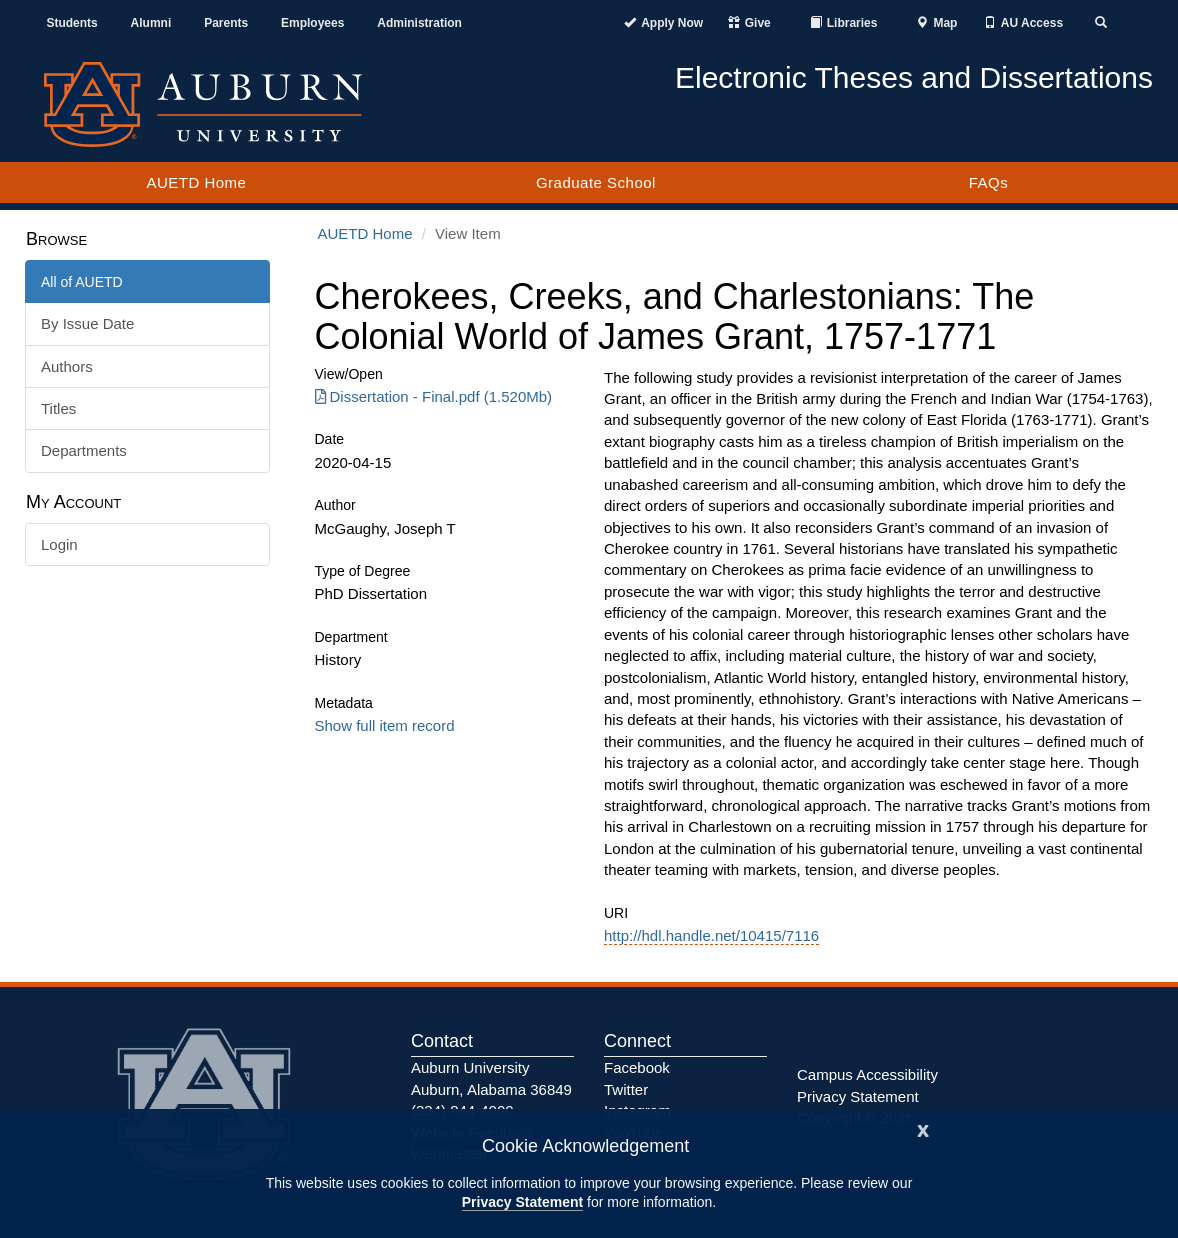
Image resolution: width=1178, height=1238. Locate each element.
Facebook (637, 1067)
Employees (312, 23)
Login (59, 544)
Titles (58, 408)
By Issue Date (87, 323)
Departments (84, 450)
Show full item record (385, 725)
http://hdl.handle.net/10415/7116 (711, 935)
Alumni (151, 23)
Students (71, 23)
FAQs (989, 182)
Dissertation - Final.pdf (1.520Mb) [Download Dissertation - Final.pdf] (434, 396)
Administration (419, 23)
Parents (226, 23)
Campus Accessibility (867, 1074)
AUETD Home (196, 182)
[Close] (923, 1128)
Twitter (626, 1089)
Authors (67, 366)
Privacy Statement (522, 1202)
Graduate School (596, 182)
